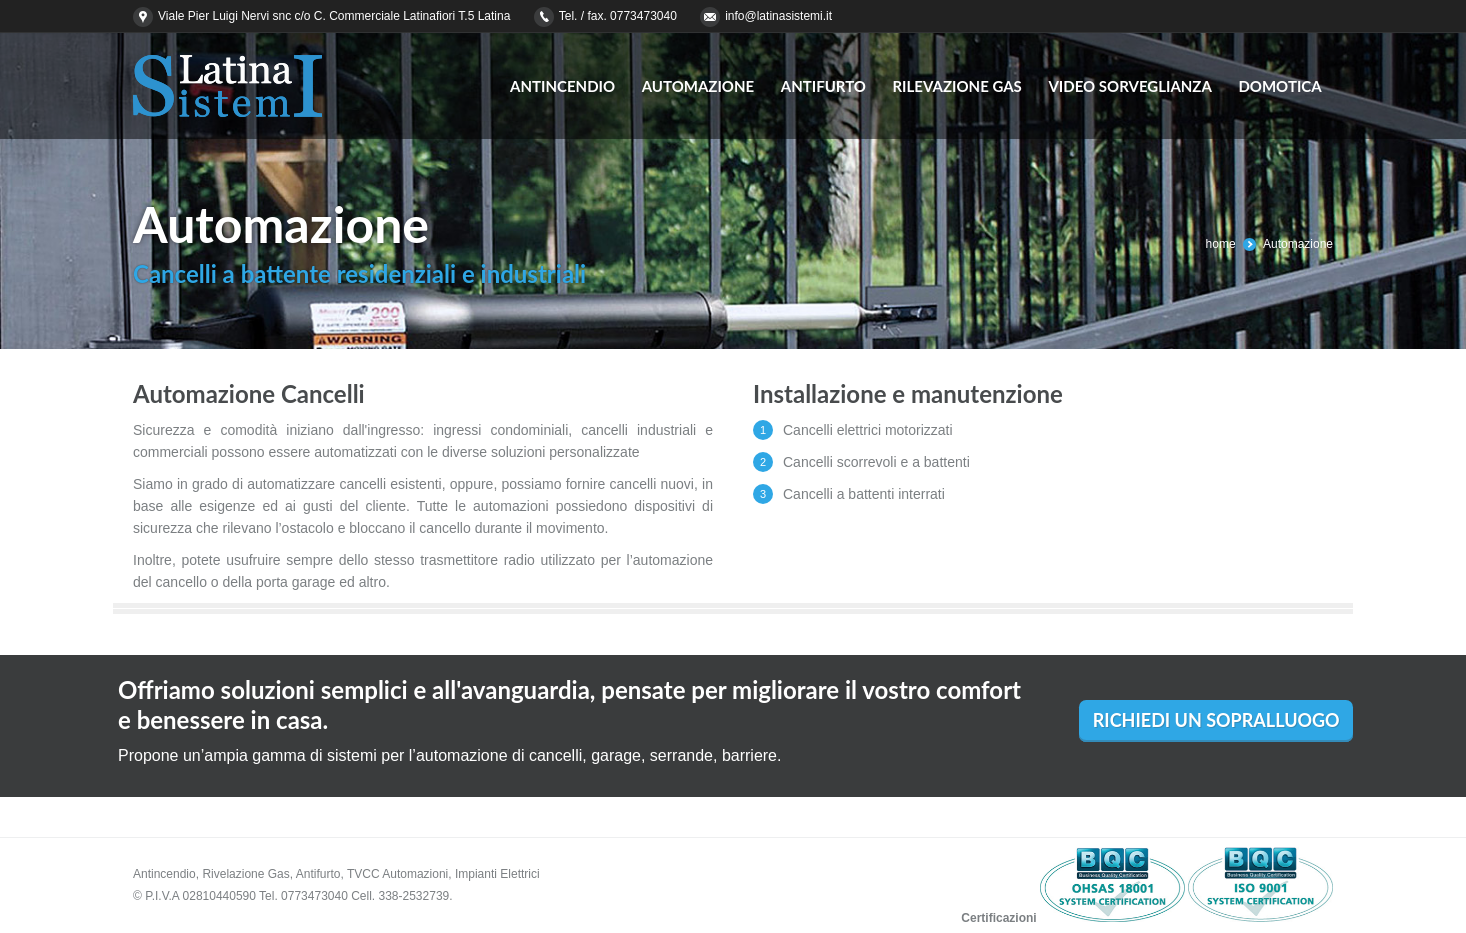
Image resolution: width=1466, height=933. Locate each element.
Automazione (1298, 244)
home (1221, 244)
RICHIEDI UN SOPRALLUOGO (1216, 720)
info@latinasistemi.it (778, 16)
